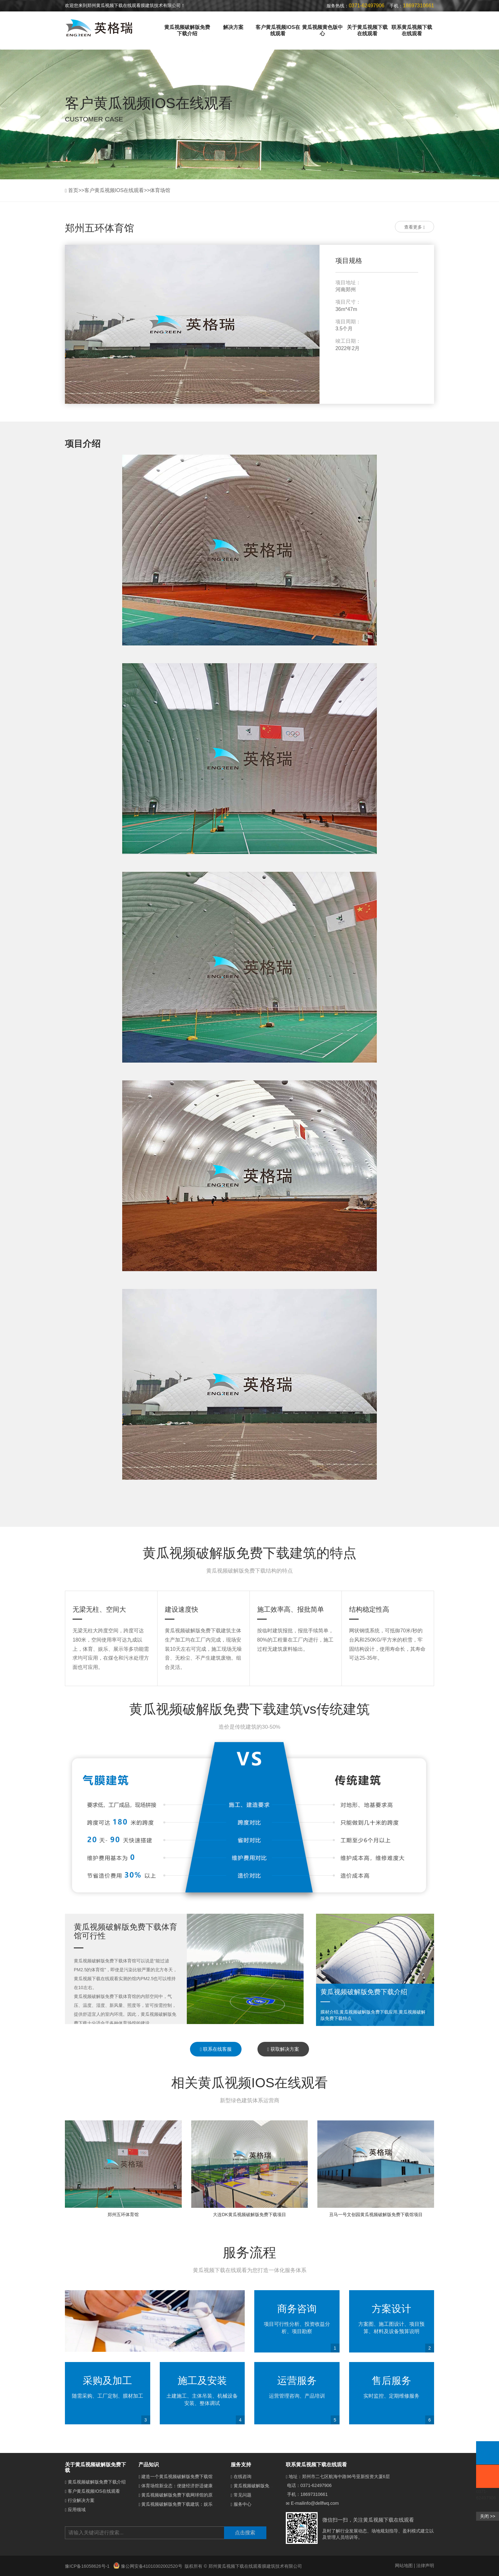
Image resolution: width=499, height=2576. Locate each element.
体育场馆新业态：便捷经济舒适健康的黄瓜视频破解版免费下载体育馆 (210, 2485)
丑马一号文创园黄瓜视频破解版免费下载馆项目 (376, 2214)
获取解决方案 (283, 2049)
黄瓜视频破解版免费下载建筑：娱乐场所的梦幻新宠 (192, 2504)
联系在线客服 (216, 2049)
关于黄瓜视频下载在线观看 (367, 30)
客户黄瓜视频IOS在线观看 (278, 30)
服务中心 (242, 2504)
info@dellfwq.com (321, 2503)
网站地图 (404, 2565)
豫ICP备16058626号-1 (88, 2566)
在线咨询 (242, 2476)
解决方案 (233, 27)
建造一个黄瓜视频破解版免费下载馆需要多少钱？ (190, 2476)
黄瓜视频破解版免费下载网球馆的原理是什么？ (188, 2494)
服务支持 (241, 2464)
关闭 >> (487, 2516)
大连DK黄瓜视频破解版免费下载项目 (249, 2214)
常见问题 (242, 2494)
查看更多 (414, 227)
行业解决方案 (81, 2500)
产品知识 (148, 2464)
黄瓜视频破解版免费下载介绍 (187, 30)
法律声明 (425, 2565)
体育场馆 (160, 190)
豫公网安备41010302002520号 (147, 2566)
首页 (73, 190)
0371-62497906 (316, 2485)
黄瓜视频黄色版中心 (322, 30)
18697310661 (314, 2494)
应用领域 (77, 2509)
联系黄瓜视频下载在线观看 (411, 30)
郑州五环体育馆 (123, 2214)
